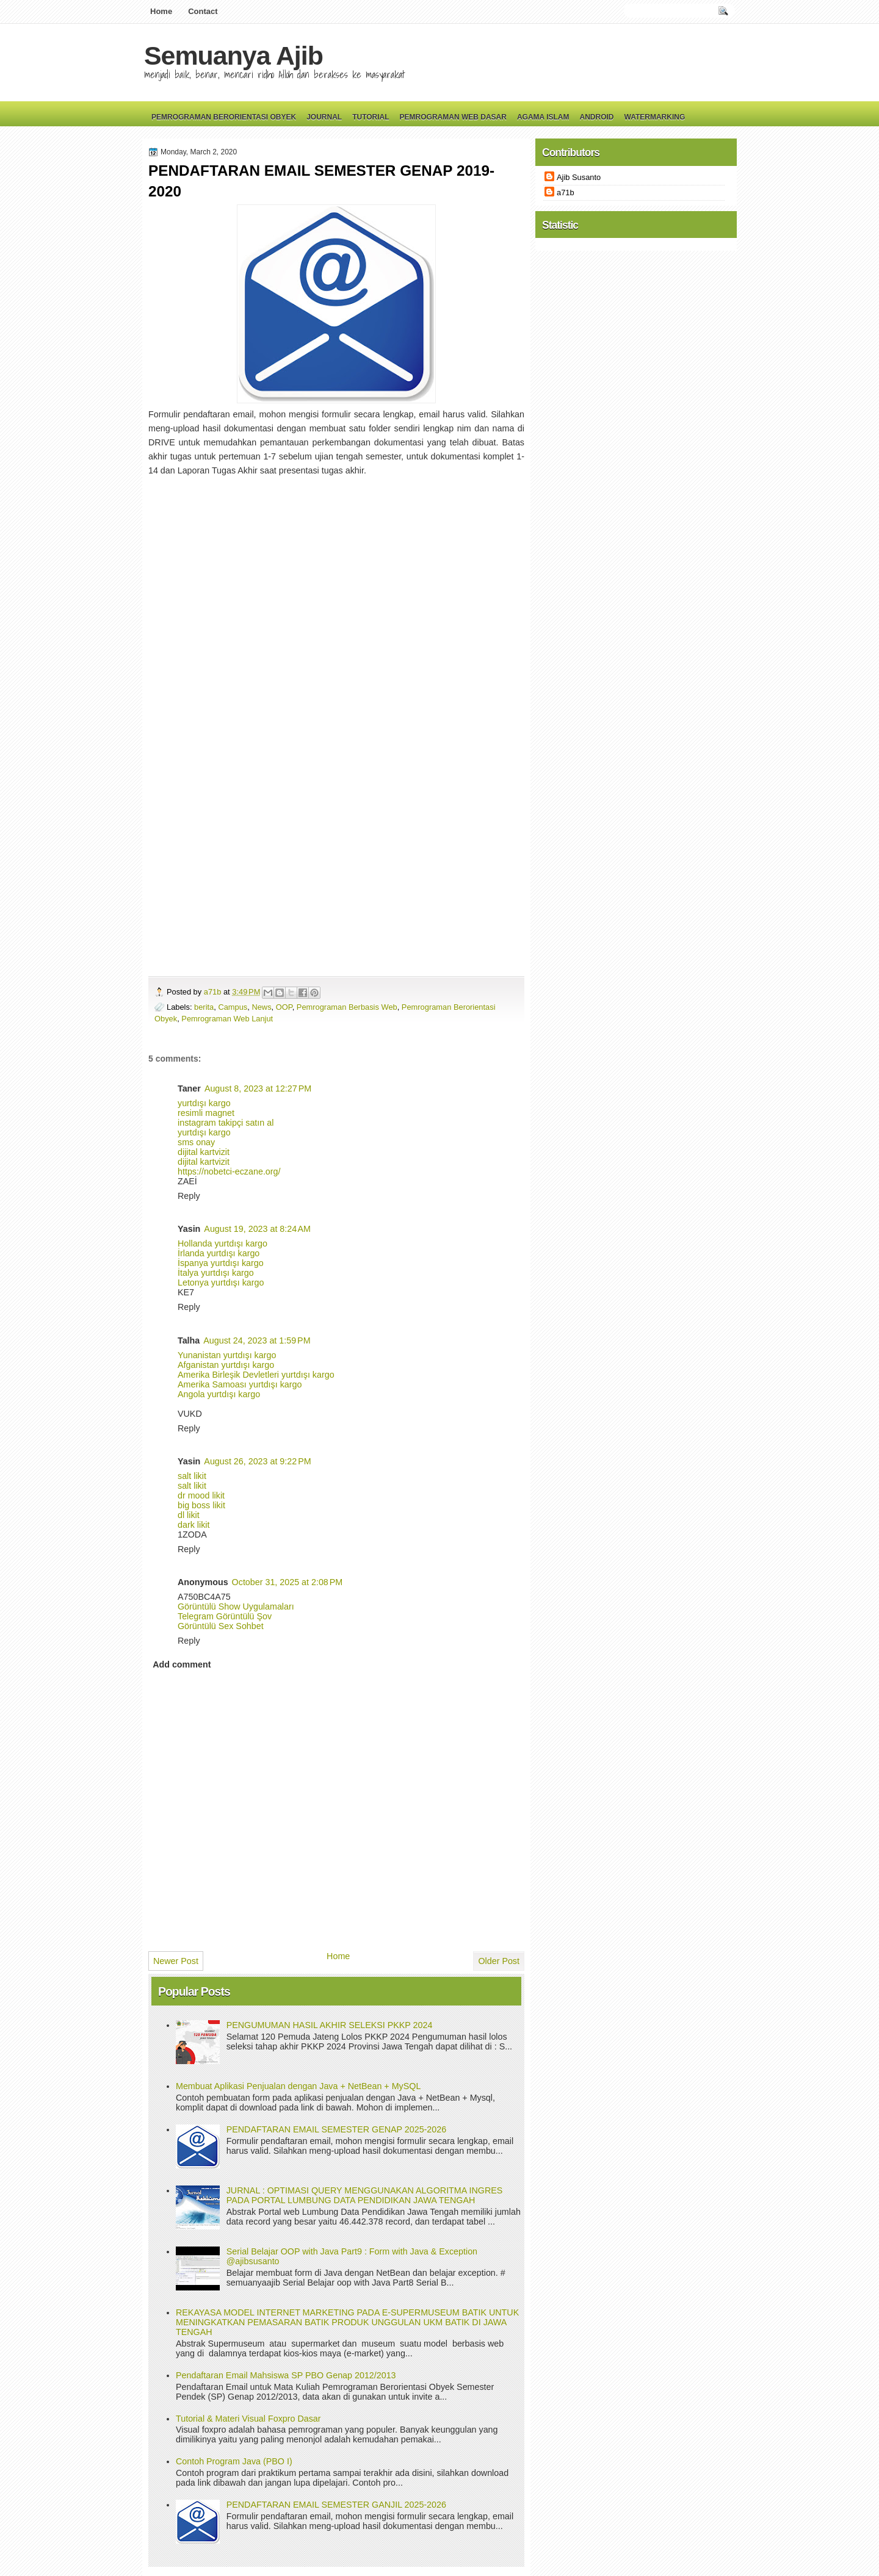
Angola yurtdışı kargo (219, 1394)
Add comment (182, 1664)
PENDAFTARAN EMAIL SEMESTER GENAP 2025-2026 (336, 2129)
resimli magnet (206, 1113)
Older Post (498, 1961)
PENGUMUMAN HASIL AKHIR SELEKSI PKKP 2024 (329, 2025)
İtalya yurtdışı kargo (216, 1273)
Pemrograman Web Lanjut (227, 1018)
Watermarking (654, 117)
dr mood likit (201, 1495)
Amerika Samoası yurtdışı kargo (240, 1384)
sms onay (196, 1142)
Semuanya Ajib (233, 55)
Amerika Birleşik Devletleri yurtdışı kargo (256, 1375)
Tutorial (370, 117)
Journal (324, 117)
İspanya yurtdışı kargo (221, 1263)
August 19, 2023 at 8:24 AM (257, 1229)
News (261, 1007)
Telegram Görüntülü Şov (225, 1616)
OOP (284, 1007)
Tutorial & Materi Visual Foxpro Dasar (248, 2418)
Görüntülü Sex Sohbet (221, 1626)
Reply (189, 1196)
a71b (213, 991)
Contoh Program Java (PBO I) (234, 2461)
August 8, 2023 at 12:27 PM (257, 1088)
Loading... (331, 721)
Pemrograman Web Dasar (453, 117)
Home (161, 11)
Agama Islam (543, 117)
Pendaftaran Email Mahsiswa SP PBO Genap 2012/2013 (286, 2375)
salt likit (192, 1476)
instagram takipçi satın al (225, 1123)
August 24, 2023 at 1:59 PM (256, 1340)
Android (596, 117)
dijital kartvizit (204, 1152)
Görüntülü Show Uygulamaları (236, 1606)
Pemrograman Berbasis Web (347, 1007)
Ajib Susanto (579, 177)
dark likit (193, 1525)
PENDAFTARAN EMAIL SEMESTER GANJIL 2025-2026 (336, 2504)
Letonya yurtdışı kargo (221, 1282)
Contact (202, 11)
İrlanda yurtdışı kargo (218, 1253)
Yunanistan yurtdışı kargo (227, 1355)
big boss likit (201, 1505)
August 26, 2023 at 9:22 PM (257, 1461)
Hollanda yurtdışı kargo (222, 1243)
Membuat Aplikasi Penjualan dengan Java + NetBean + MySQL (298, 2086)
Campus (232, 1007)
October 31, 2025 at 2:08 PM (287, 1582)
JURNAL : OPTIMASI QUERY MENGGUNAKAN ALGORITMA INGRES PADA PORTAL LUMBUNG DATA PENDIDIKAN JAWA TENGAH (364, 2195)
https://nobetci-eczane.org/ (229, 1171)
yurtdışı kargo (204, 1103)
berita (204, 1007)
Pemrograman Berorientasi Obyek (223, 117)
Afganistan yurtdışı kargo (226, 1365)
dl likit (189, 1515)
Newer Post (175, 1961)
